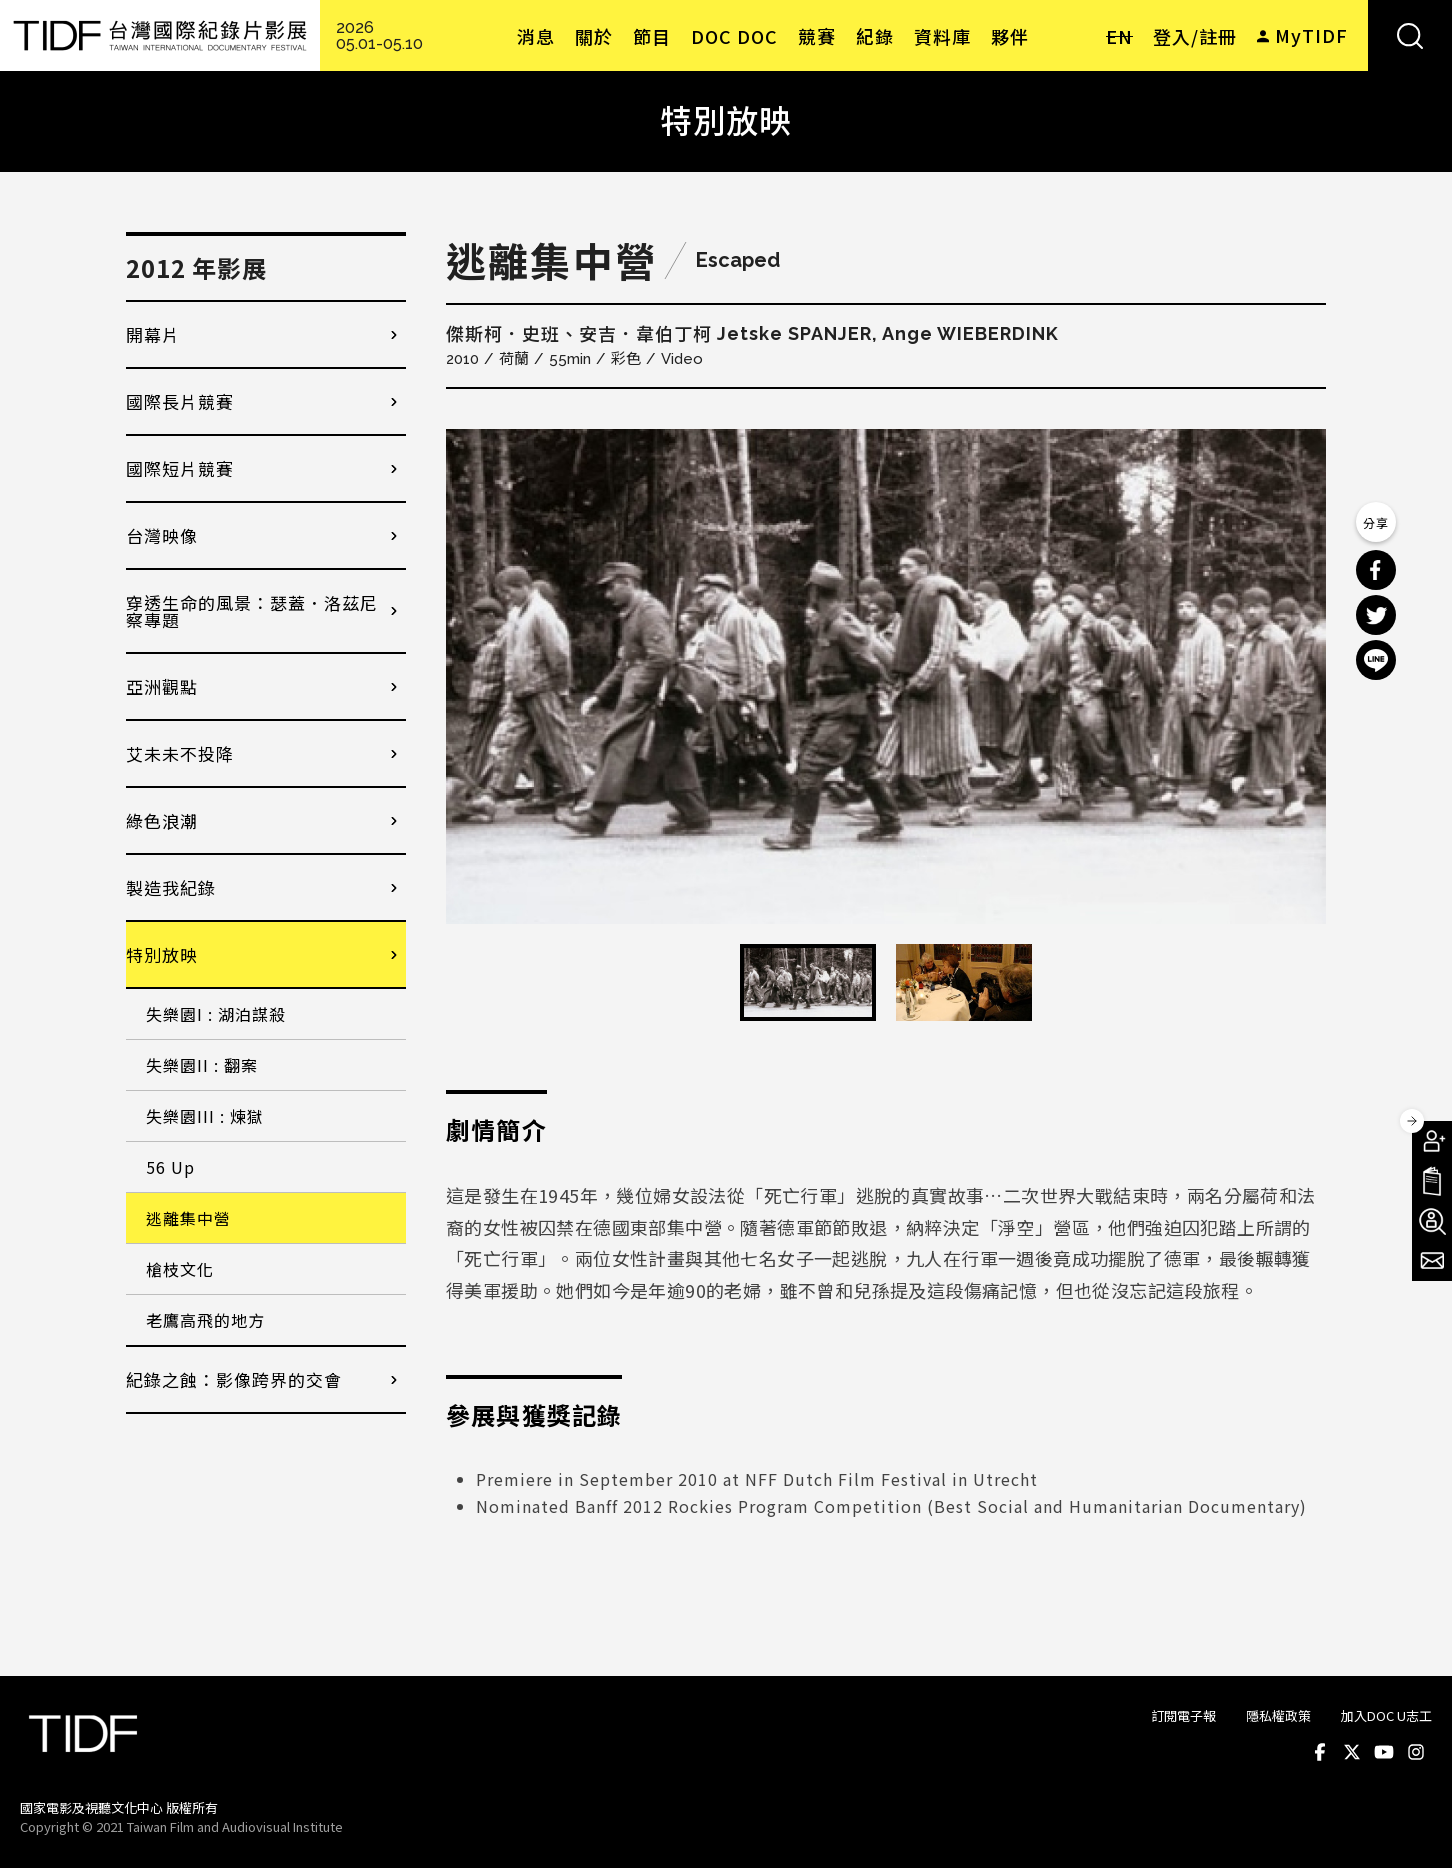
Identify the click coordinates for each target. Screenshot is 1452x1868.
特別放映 (162, 954)
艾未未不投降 (180, 753)
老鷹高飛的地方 (205, 1320)
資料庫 (942, 36)
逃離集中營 (188, 1218)
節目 (652, 36)
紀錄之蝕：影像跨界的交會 (234, 1379)
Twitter (1352, 1752)
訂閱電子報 (1183, 1715)
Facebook (1320, 1752)
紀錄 (875, 36)
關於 (594, 36)
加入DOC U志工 (1386, 1715)
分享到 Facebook (1376, 570)
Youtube (1384, 1752)
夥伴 (1010, 36)
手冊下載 (1432, 1181)
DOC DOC (734, 36)
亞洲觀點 (162, 686)
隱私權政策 (1278, 1715)
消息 (536, 36)
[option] (886, 676)
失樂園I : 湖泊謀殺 (216, 1014)
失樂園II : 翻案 (202, 1065)
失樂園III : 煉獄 (205, 1116)
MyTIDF (1311, 35)
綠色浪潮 (162, 820)
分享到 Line (1376, 660)
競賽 (817, 36)
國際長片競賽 (180, 401)
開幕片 (153, 334)
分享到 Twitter (1376, 615)
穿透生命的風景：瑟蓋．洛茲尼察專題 (252, 611)
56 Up (170, 1167)
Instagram (1416, 1752)
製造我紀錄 (171, 887)
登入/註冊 (1195, 36)
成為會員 (1432, 1141)
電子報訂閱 (1432, 1261)
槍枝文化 (180, 1269)
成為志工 (1432, 1221)
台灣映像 (162, 535)
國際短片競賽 (180, 468)
